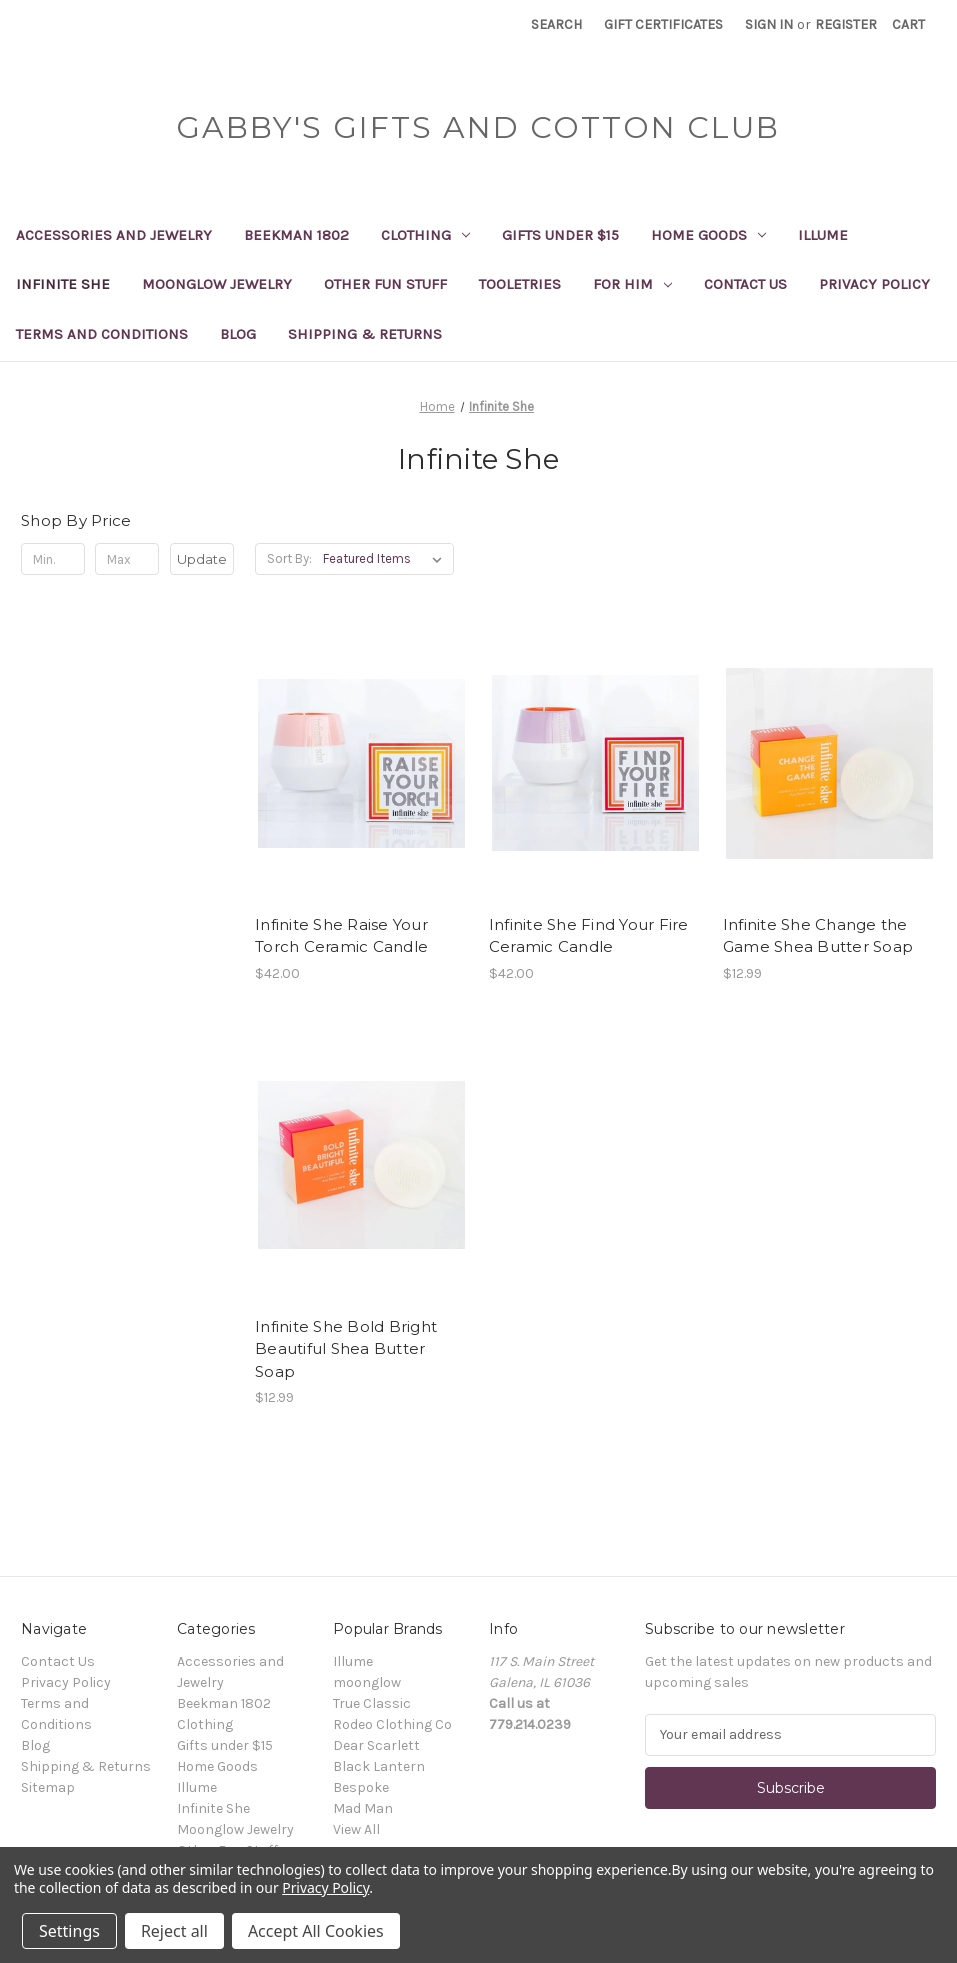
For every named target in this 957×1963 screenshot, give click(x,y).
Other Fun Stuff (385, 284)
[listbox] (386, 559)
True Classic (372, 1703)
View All (356, 1829)
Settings (69, 1931)
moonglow (367, 1682)
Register (846, 24)
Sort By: (289, 558)
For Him (632, 284)
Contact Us (745, 284)
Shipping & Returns (365, 334)
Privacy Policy (874, 284)
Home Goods (708, 235)
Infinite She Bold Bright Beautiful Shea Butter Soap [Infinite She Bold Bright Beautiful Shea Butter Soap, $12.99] (346, 1349)
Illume (823, 235)
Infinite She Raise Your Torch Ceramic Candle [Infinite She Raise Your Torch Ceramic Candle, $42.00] (341, 936)
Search (556, 24)
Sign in (769, 24)
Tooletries (520, 284)
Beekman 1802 (296, 235)
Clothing (425, 235)
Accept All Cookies (316, 1931)
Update (202, 559)
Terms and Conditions (102, 334)
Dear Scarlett (376, 1745)
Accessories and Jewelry (114, 235)
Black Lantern (379, 1766)
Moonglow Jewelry (217, 284)
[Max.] (127, 559)
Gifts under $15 (560, 235)
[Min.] (53, 559)
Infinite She (63, 284)
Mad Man (363, 1808)
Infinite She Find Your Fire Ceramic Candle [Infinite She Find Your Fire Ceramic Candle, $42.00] (589, 936)
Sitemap (48, 1787)
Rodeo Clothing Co (392, 1724)
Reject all (174, 1931)
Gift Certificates (663, 24)
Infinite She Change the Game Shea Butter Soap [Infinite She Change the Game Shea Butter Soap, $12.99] (818, 936)
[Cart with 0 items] (908, 24)
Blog (238, 334)
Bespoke (361, 1787)
